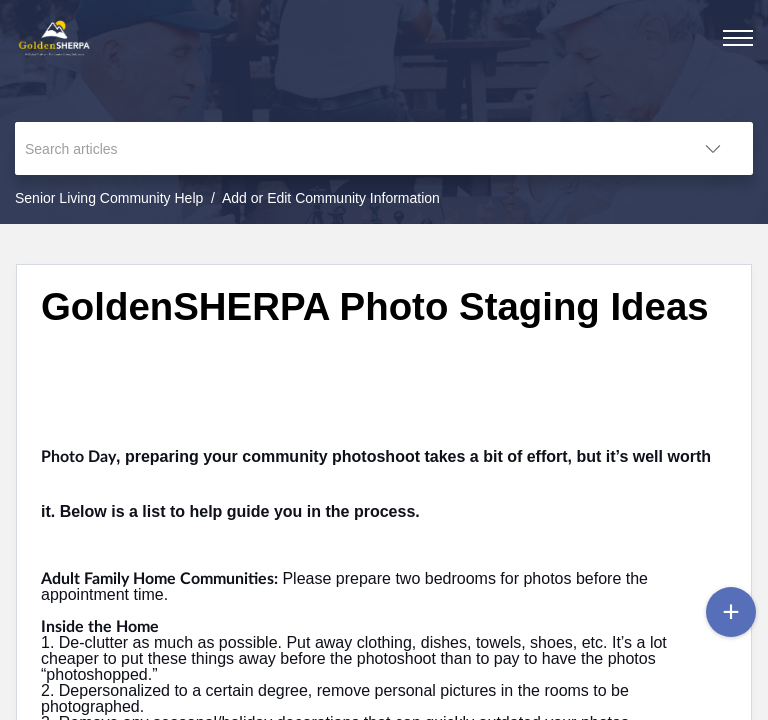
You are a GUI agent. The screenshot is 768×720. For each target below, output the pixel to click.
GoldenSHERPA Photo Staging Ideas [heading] (375, 306)
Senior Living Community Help (109, 198)
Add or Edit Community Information (331, 198)
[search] (344, 148)
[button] (713, 148)
